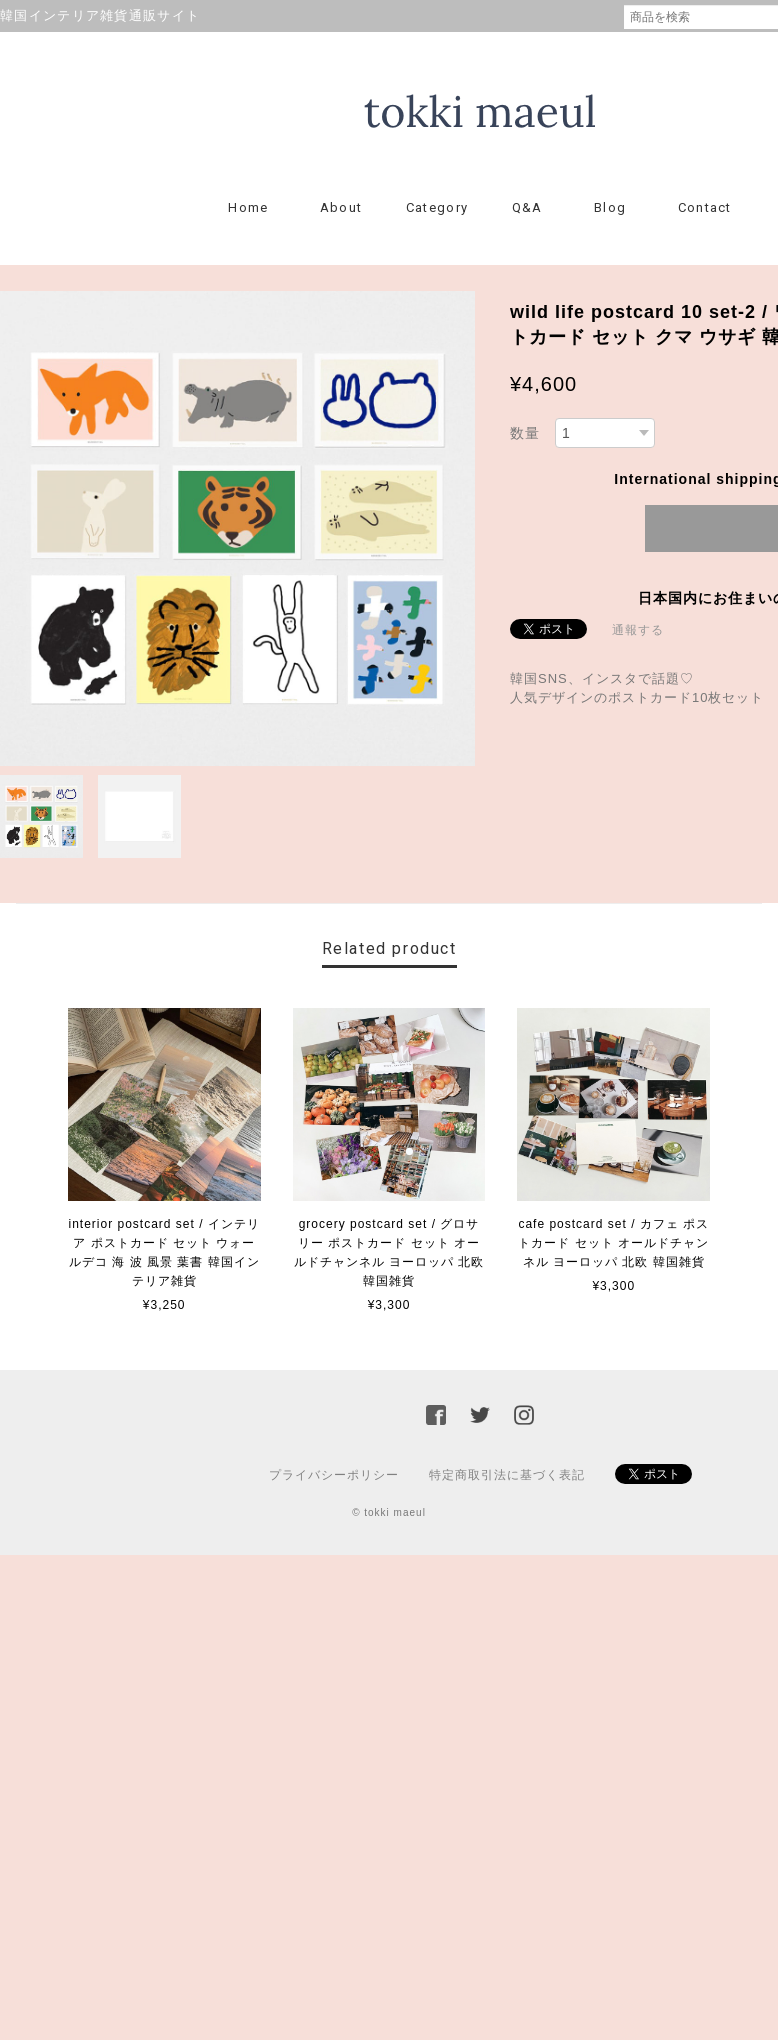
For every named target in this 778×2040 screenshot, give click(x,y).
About (341, 207)
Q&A (527, 207)
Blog (610, 207)
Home (248, 207)
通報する (638, 630)
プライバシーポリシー (334, 1475)
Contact (705, 207)
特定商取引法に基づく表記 (507, 1475)
